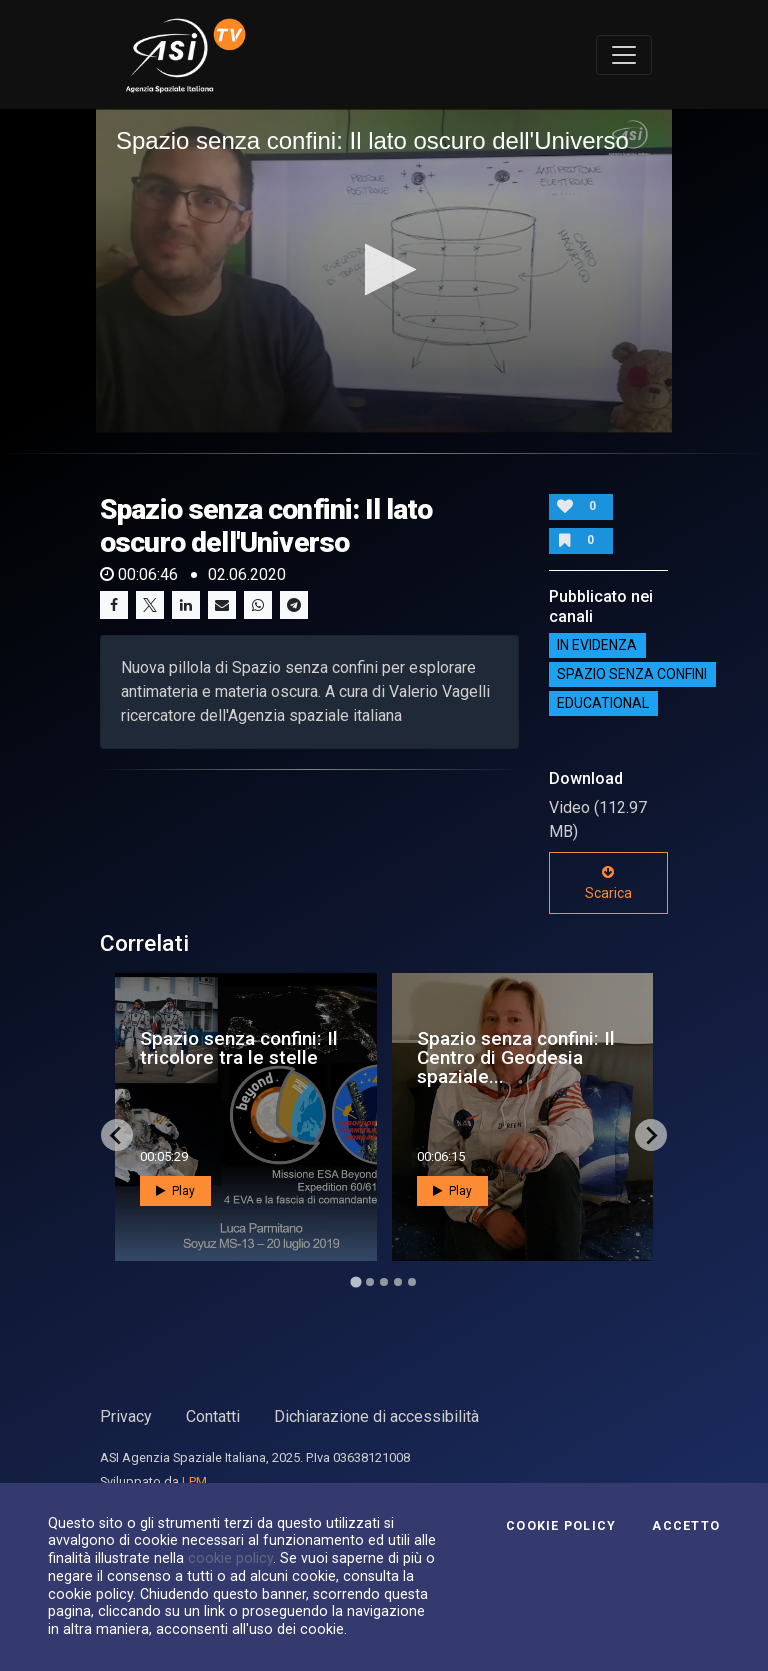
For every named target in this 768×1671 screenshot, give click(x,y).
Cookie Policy (561, 1526)
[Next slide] (651, 1135)
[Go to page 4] (398, 1282)
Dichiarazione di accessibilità (376, 1416)
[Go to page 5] (412, 1282)
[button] (384, 269)
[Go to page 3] (384, 1282)
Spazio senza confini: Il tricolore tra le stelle (239, 1048)
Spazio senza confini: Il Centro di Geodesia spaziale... (516, 1057)
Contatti (213, 1416)
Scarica (608, 883)
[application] (384, 271)
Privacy (126, 1416)
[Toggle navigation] (624, 55)
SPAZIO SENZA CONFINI (632, 675)
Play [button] (175, 1191)
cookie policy (230, 1558)
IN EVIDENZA (597, 646)
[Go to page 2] (370, 1282)
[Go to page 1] (355, 1282)
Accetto (686, 1526)
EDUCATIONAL (603, 704)
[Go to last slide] (117, 1135)
